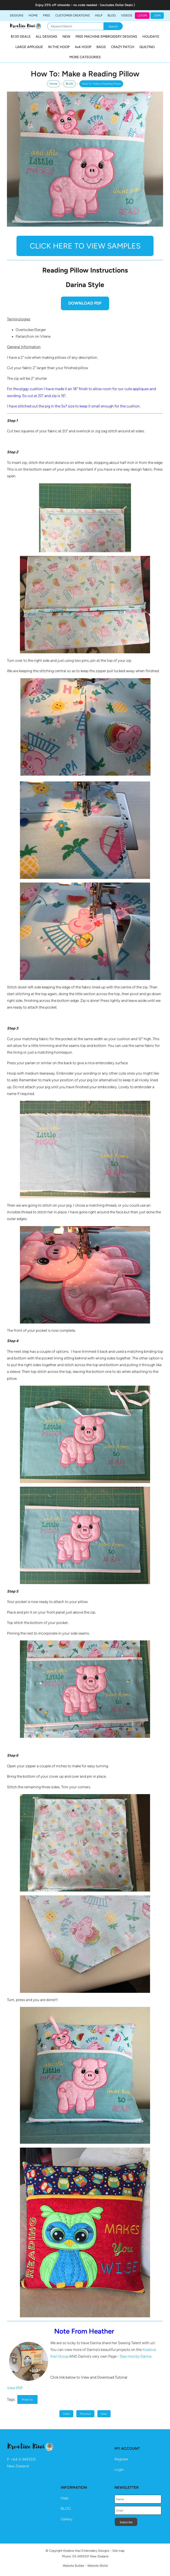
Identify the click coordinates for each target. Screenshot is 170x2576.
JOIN (157, 15)
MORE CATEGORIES (85, 57)
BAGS (101, 47)
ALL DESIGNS (46, 36)
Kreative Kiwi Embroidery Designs (86, 2551)
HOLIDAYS (150, 36)
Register (121, 2459)
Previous (85, 2413)
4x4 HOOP (83, 47)
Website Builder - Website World (85, 2566)
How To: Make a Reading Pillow (101, 83)
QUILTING (147, 47)
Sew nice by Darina (135, 2356)
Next (104, 2413)
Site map (118, 2551)
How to (27, 2399)
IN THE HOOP (59, 47)
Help (65, 2498)
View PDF (15, 2388)
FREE (46, 15)
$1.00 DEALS (21, 36)
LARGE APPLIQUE (29, 47)
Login (142, 15)
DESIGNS (16, 15)
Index (66, 2413)
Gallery (66, 2519)
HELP (98, 15)
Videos (126, 15)
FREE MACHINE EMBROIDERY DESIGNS (106, 36)
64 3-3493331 (24, 2459)
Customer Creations (72, 15)
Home (33, 15)
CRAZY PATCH (122, 47)
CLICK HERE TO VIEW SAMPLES (85, 245)
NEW (66, 36)
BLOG (112, 15)
